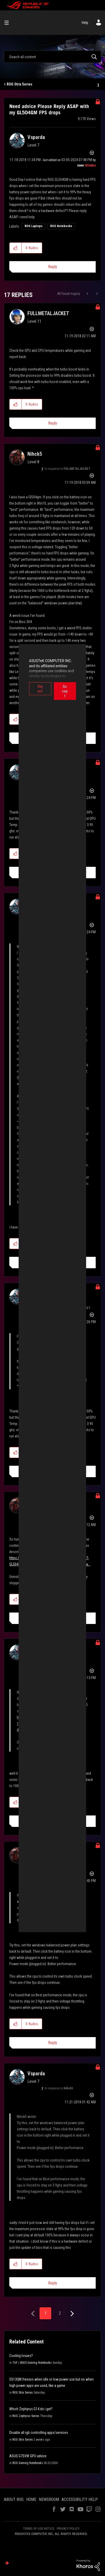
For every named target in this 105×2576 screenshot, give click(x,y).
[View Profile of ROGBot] (90, 165)
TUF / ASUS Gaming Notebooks (32, 2362)
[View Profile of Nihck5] (34, 454)
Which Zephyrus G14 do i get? (30, 2409)
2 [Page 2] (60, 2313)
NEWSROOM (49, 2499)
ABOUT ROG (14, 2499)
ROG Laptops (33, 226)
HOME (31, 2499)
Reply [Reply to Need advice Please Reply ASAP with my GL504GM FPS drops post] (52, 266)
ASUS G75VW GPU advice (28, 2456)
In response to (68, 469)
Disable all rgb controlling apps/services (38, 2432)
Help (85, 23)
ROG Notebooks (61, 226)
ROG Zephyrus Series (25, 2416)
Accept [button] (74, 686)
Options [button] (97, 84)
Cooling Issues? (21, 2356)
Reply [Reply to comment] (52, 423)
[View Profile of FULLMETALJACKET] (48, 313)
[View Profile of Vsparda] (36, 137)
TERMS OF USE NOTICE (38, 2529)
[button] (16, 248)
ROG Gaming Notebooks (27, 2463)
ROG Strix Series (19, 84)
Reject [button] (31, 686)
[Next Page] (71, 2313)
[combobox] (52, 56)
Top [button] (7, 2563)
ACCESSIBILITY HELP (80, 2499)
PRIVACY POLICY (68, 2529)
